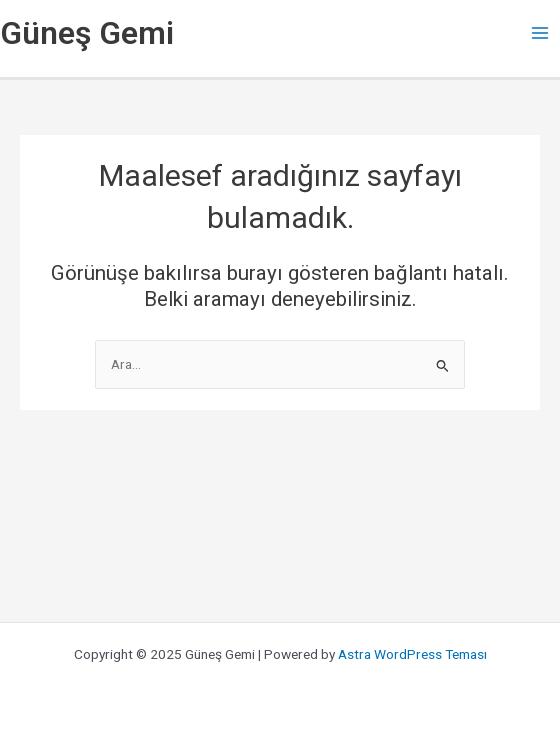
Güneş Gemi (87, 33)
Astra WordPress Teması (412, 654)
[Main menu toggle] (540, 33)
